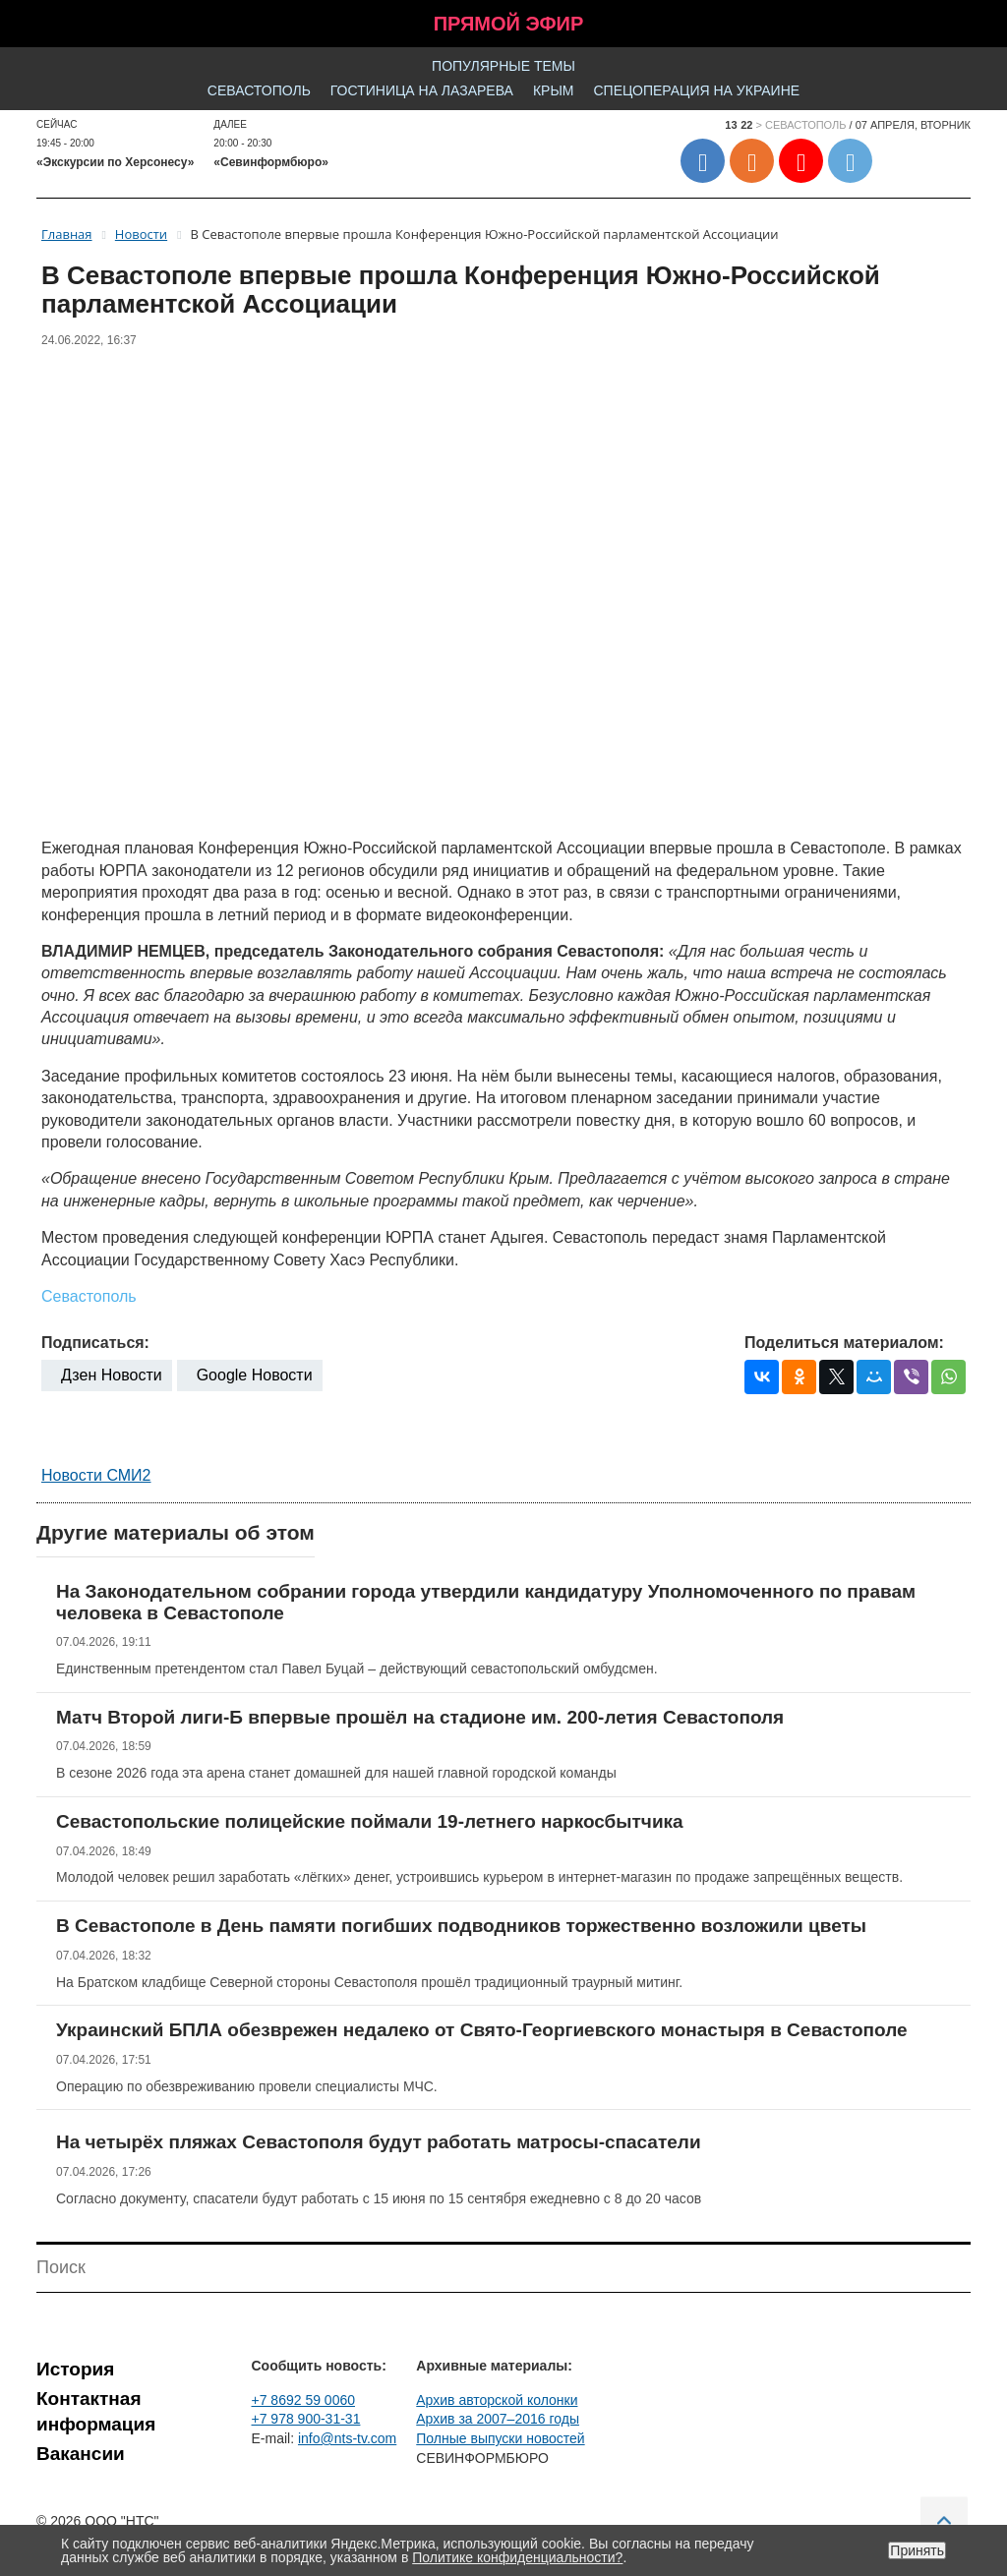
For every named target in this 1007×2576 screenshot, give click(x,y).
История (75, 2369)
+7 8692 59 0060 (304, 2400)
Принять (917, 2550)
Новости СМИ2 (95, 1475)
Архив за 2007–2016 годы (497, 2419)
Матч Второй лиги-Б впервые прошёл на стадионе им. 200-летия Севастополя (420, 1717)
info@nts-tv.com (347, 2438)
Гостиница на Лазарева (421, 90)
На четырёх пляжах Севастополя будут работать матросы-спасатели (378, 2142)
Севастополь (259, 90)
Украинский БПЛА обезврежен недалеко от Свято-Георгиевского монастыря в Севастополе (482, 2030)
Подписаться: (95, 1342)
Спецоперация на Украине (696, 90)
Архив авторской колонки (496, 2400)
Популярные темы (503, 66)
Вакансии (80, 2453)
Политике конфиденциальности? (517, 2557)
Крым (553, 90)
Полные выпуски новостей (500, 2438)
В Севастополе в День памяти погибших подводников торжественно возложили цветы (461, 1925)
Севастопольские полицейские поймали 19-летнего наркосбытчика (369, 1821)
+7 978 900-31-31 (306, 2419)
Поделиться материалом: (844, 1342)
